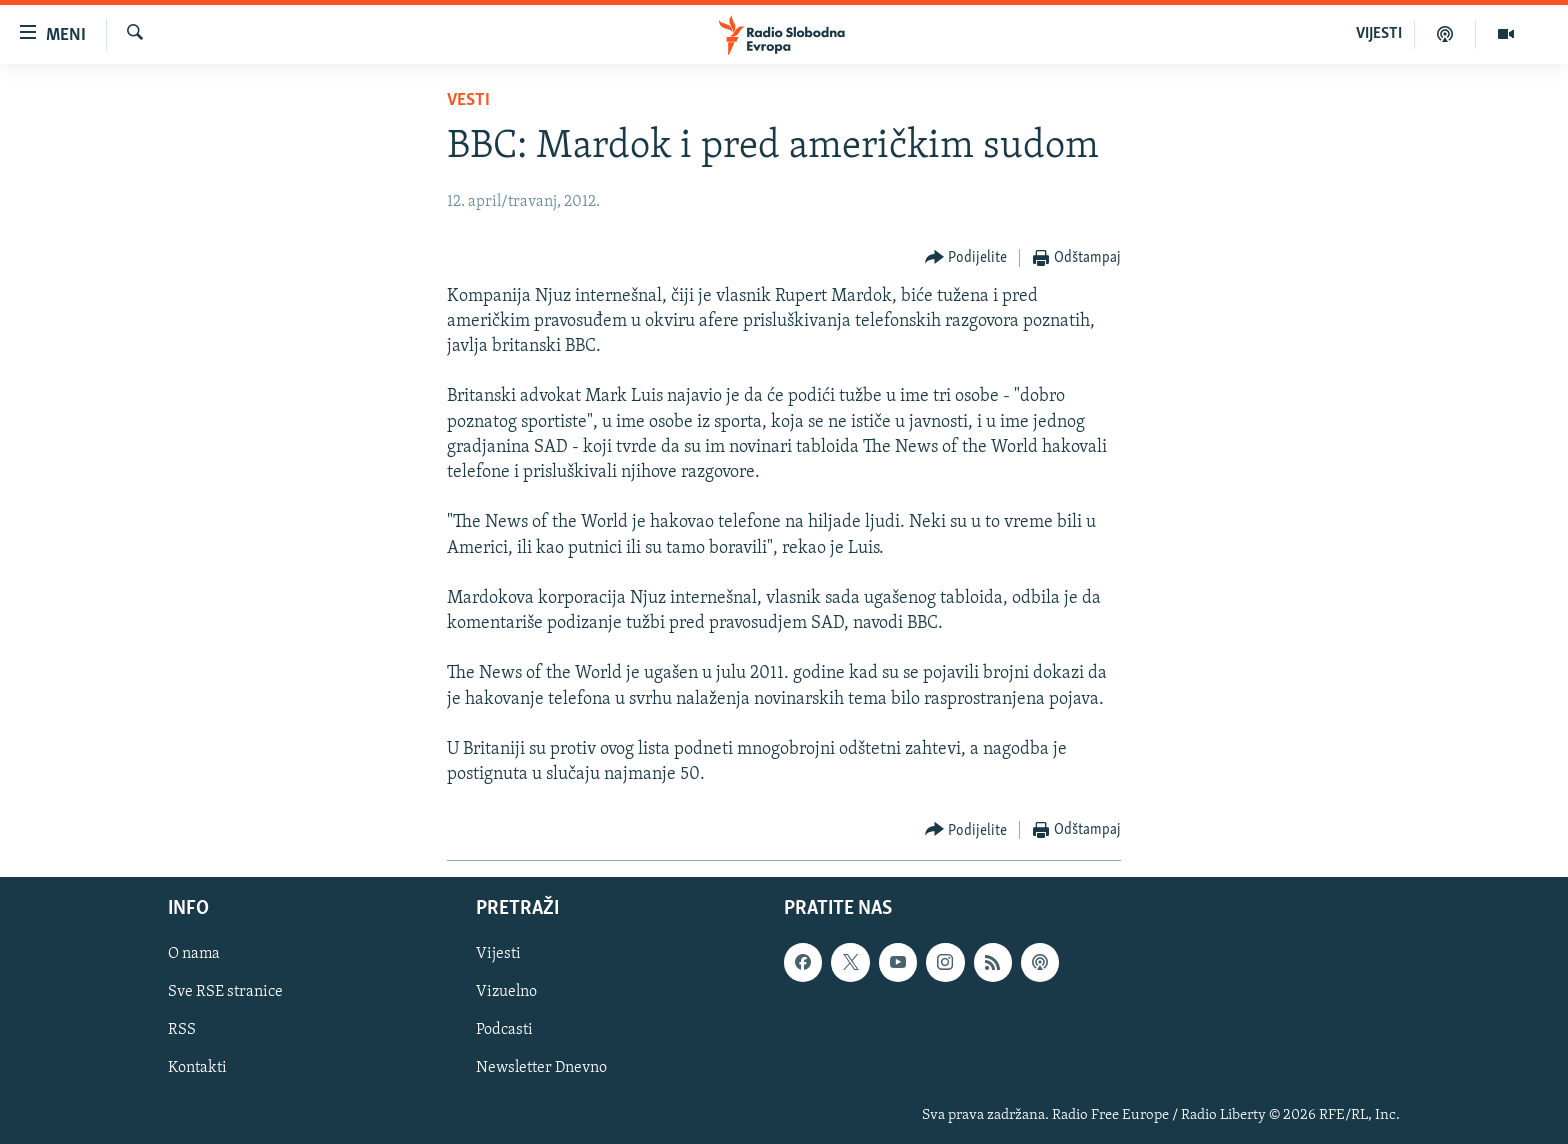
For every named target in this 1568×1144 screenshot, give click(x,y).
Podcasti (504, 1031)
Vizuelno (506, 993)
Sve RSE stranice (225, 993)
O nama (194, 955)
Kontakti (197, 1069)
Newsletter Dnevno (541, 1069)
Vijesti (498, 955)
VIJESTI (1379, 34)
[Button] (966, 258)
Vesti (468, 100)
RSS (182, 1031)
